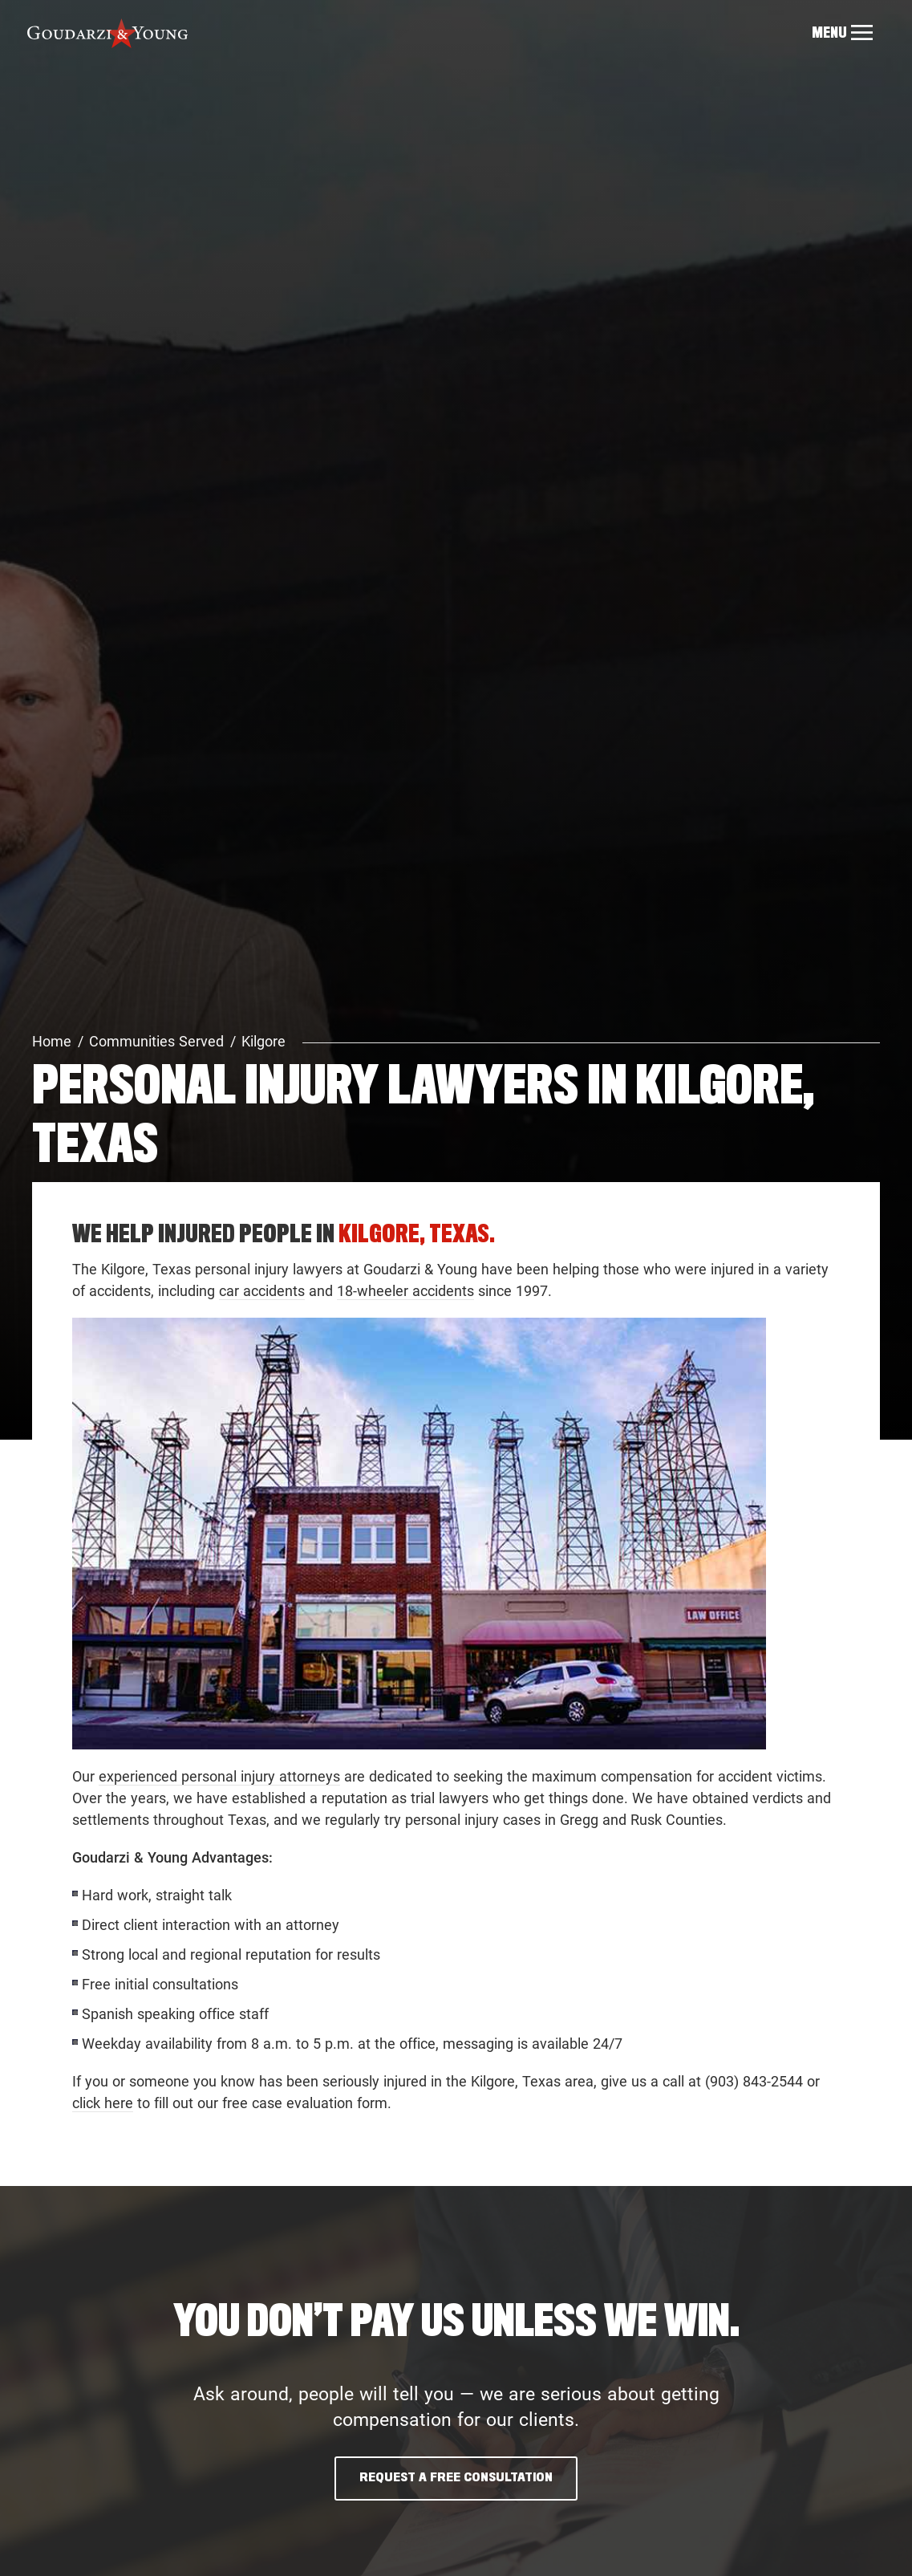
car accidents (262, 1290)
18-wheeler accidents (405, 1290)
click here (102, 2103)
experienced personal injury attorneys (219, 1776)
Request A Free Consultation (456, 2478)
